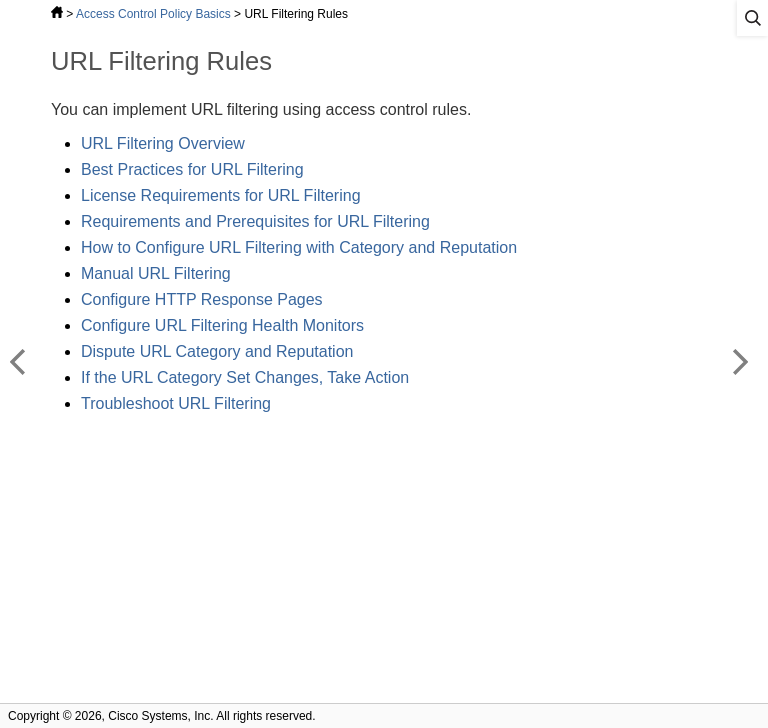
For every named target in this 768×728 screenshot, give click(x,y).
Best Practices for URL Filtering (192, 169)
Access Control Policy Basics (153, 14)
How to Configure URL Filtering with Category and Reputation (299, 247)
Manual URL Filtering (156, 273)
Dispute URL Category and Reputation (217, 351)
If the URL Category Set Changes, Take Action (245, 377)
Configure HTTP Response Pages (202, 299)
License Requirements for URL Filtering (221, 195)
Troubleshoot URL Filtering (176, 403)
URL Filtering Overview (163, 143)
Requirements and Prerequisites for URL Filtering (255, 221)
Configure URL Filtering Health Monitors (222, 325)
